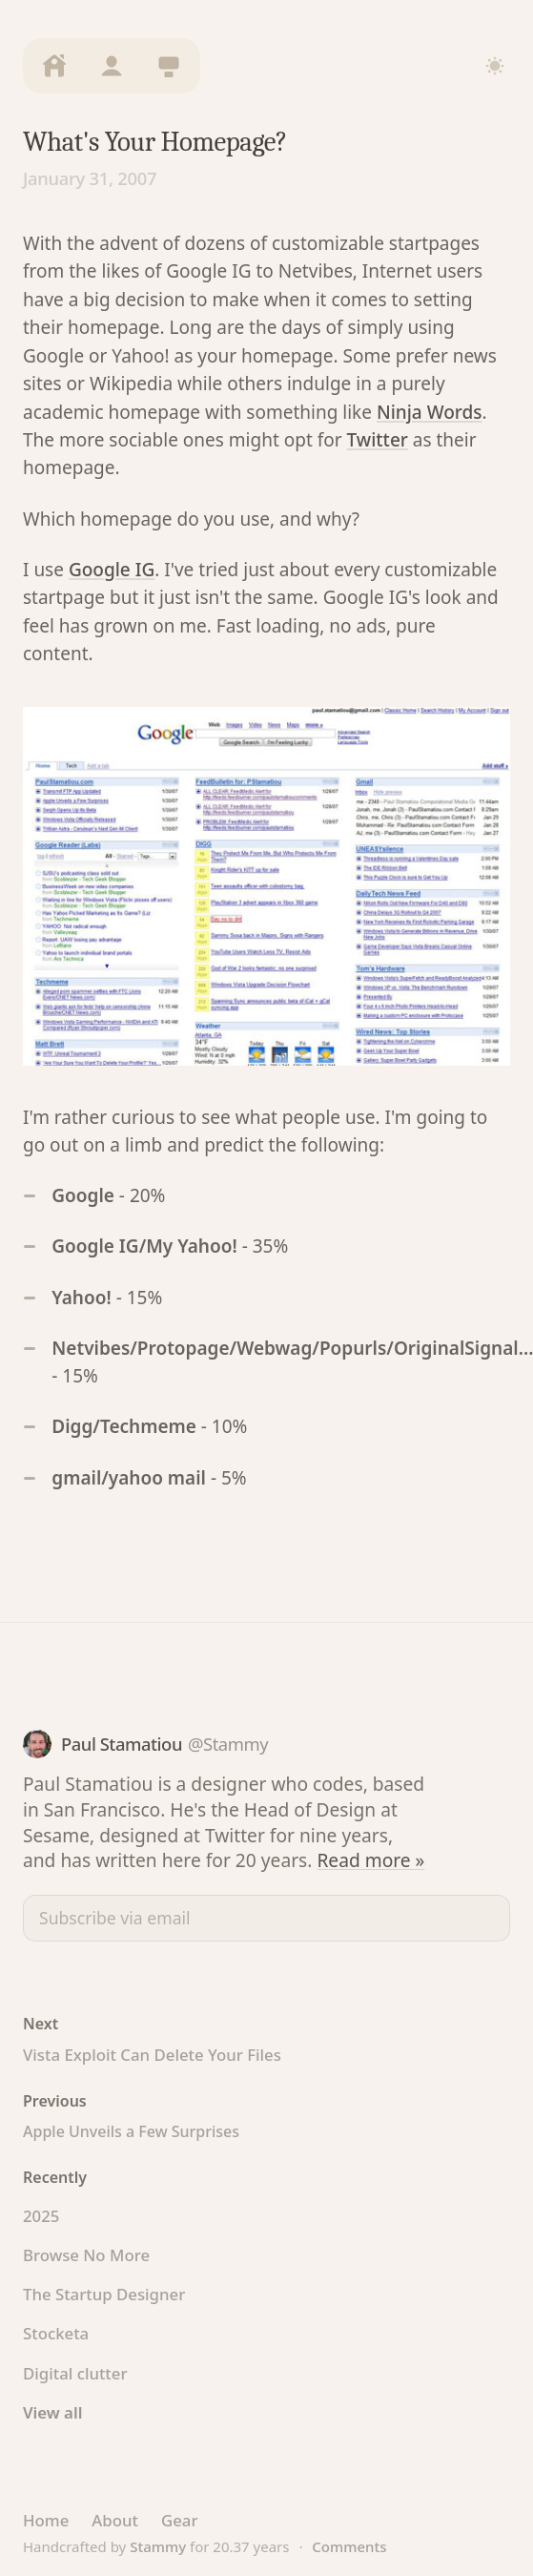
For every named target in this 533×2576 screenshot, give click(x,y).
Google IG (111, 569)
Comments (349, 2546)
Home (46, 2520)
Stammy (158, 2546)
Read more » (370, 1860)
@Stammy (228, 1744)
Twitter (377, 439)
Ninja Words (429, 412)
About (115, 2520)
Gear (179, 2520)
